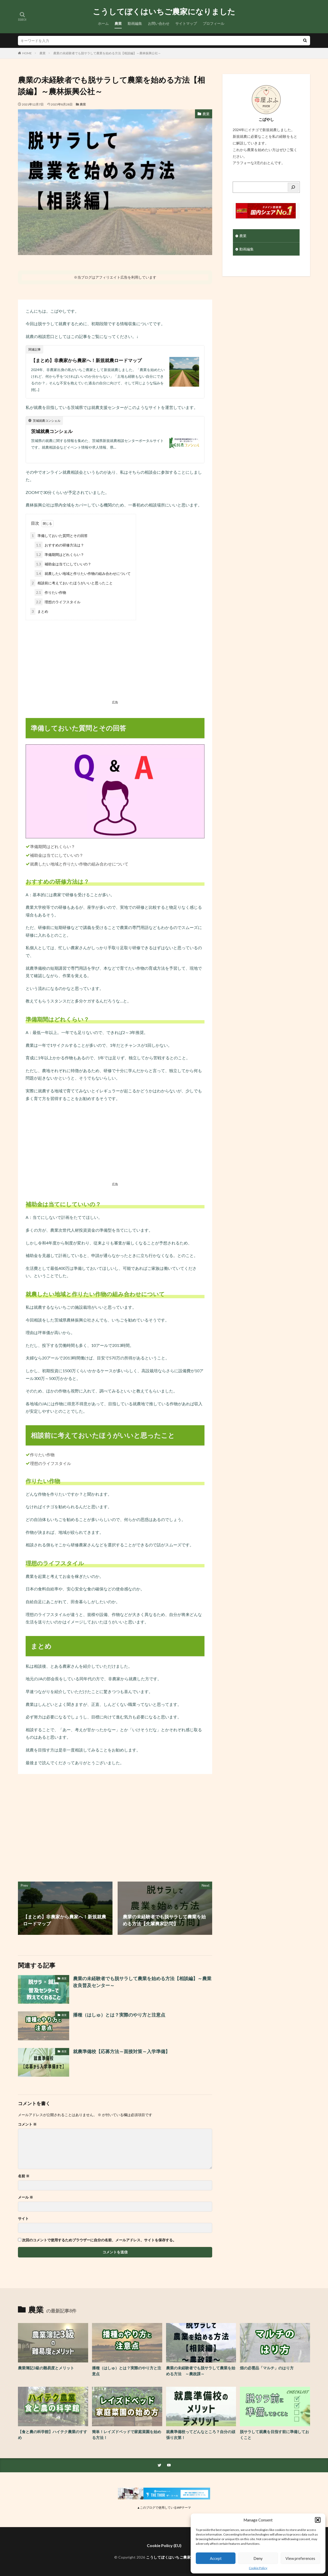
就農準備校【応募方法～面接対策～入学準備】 (121, 2051)
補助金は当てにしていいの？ (63, 564)
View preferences (300, 2558)
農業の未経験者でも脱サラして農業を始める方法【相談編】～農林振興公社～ (107, 53)
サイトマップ (186, 23)
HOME (27, 53)
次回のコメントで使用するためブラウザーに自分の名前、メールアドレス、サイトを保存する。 (99, 2240)
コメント (27, 2124)
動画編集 (135, 23)
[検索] (293, 187)
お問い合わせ (158, 23)
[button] (317, 2519)
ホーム (103, 23)
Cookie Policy (258, 2568)
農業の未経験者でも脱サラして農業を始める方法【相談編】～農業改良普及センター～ (142, 1982)
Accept (216, 2558)
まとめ (39, 611)
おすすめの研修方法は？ (59, 545)
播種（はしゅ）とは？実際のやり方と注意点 (119, 2015)
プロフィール (213, 23)
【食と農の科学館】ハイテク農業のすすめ (52, 2434)
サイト (23, 2218)
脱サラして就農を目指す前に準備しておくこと (274, 2434)
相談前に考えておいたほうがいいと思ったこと (71, 582)
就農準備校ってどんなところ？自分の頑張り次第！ (200, 2434)
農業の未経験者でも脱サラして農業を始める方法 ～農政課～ (200, 2371)
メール (25, 2197)
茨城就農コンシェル (52, 431)
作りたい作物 (50, 592)
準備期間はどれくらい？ (59, 554)
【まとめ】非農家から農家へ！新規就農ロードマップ (86, 360)
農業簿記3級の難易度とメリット (46, 2368)
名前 (23, 2176)
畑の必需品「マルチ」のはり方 (267, 2368)
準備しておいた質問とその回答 (59, 535)
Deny (258, 2558)
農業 (118, 23)
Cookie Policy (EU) (164, 2545)
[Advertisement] (115, 661)
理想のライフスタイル (57, 601)
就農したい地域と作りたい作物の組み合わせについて (83, 573)
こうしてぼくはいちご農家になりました (164, 11)
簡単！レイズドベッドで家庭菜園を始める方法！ (126, 2434)
